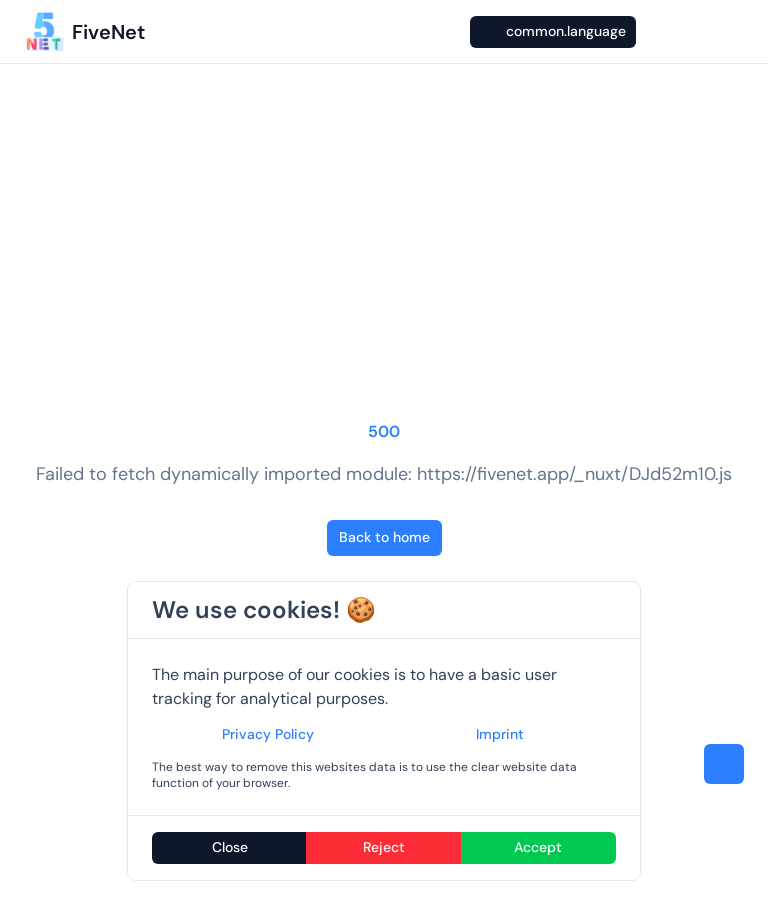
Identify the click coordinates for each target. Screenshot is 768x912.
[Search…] (448, 32)
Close (230, 847)
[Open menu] (734, 32)
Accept (538, 847)
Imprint (500, 734)
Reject (384, 847)
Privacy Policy (268, 734)
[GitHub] (696, 32)
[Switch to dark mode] (658, 32)
